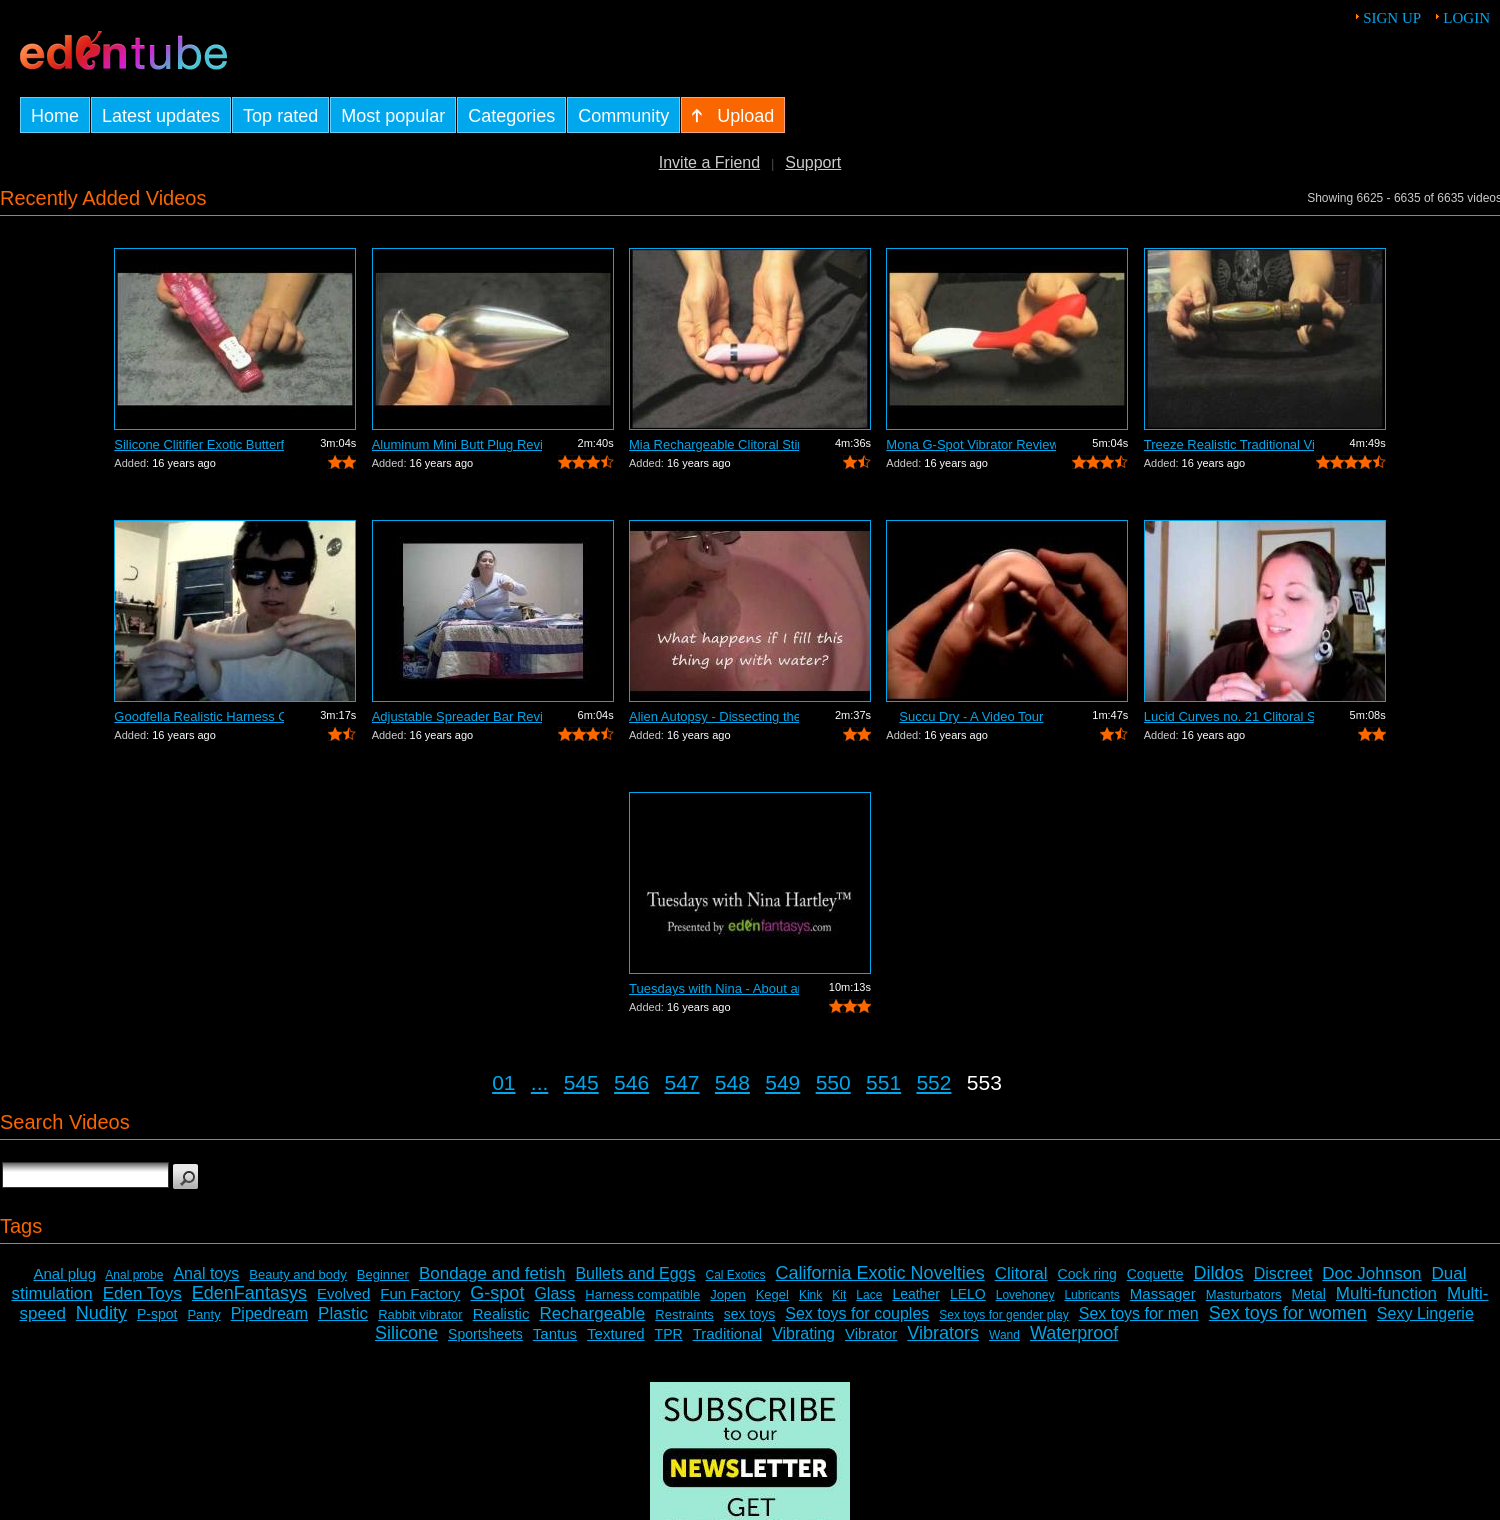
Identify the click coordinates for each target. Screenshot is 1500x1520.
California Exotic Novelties (880, 1273)
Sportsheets (485, 1334)
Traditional (727, 1333)
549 (782, 1082)
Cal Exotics (736, 1275)
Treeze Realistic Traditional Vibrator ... (1229, 444)
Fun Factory (420, 1293)
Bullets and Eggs (635, 1273)
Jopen (727, 1294)
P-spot (157, 1314)
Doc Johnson (1371, 1273)
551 (883, 1082)
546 (631, 1082)
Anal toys (206, 1273)
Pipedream (269, 1313)
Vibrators (943, 1333)
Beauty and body (298, 1274)
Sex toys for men (1139, 1313)
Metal (1309, 1294)
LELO (968, 1294)
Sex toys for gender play (1003, 1315)
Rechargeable (592, 1313)
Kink (810, 1295)
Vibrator (871, 1333)
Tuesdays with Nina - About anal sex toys (714, 988)
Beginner (383, 1274)
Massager (1163, 1293)
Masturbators (1244, 1294)
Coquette (1155, 1274)
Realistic (501, 1313)
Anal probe (134, 1275)
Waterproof (1074, 1333)
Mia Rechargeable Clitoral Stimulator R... (714, 444)
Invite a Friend (709, 162)
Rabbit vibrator (420, 1314)
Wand (1004, 1335)
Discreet (1283, 1273)
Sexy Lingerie (1425, 1313)
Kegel (772, 1294)
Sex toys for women (1288, 1313)
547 (681, 1082)
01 (503, 1082)
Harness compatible (642, 1294)
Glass (554, 1293)
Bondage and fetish (492, 1273)
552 (933, 1082)
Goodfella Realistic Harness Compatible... (199, 716)
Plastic (343, 1313)
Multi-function (1386, 1293)
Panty (203, 1314)
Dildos (1219, 1273)
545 (581, 1082)
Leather (915, 1294)
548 (732, 1082)
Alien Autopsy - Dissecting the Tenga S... (714, 716)
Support (813, 162)
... (540, 1082)
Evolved (343, 1293)
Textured (616, 1333)
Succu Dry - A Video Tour (971, 716)
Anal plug (64, 1273)
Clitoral (1021, 1273)
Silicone (406, 1333)
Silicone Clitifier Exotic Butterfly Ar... (199, 444)
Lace (869, 1295)
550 (833, 1082)
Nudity (101, 1313)
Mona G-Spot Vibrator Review (971, 444)
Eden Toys (142, 1293)
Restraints (684, 1314)
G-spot (497, 1293)
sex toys (749, 1314)
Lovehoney (1025, 1295)
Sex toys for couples (857, 1313)
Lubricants (1091, 1295)
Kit (839, 1295)
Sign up (1392, 18)
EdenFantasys (249, 1293)
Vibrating (803, 1333)
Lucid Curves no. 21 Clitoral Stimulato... (1229, 716)
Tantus (555, 1333)
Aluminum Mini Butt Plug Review (457, 444)
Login (1466, 18)
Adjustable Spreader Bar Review (457, 716)
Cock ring (1087, 1274)
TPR (669, 1334)
